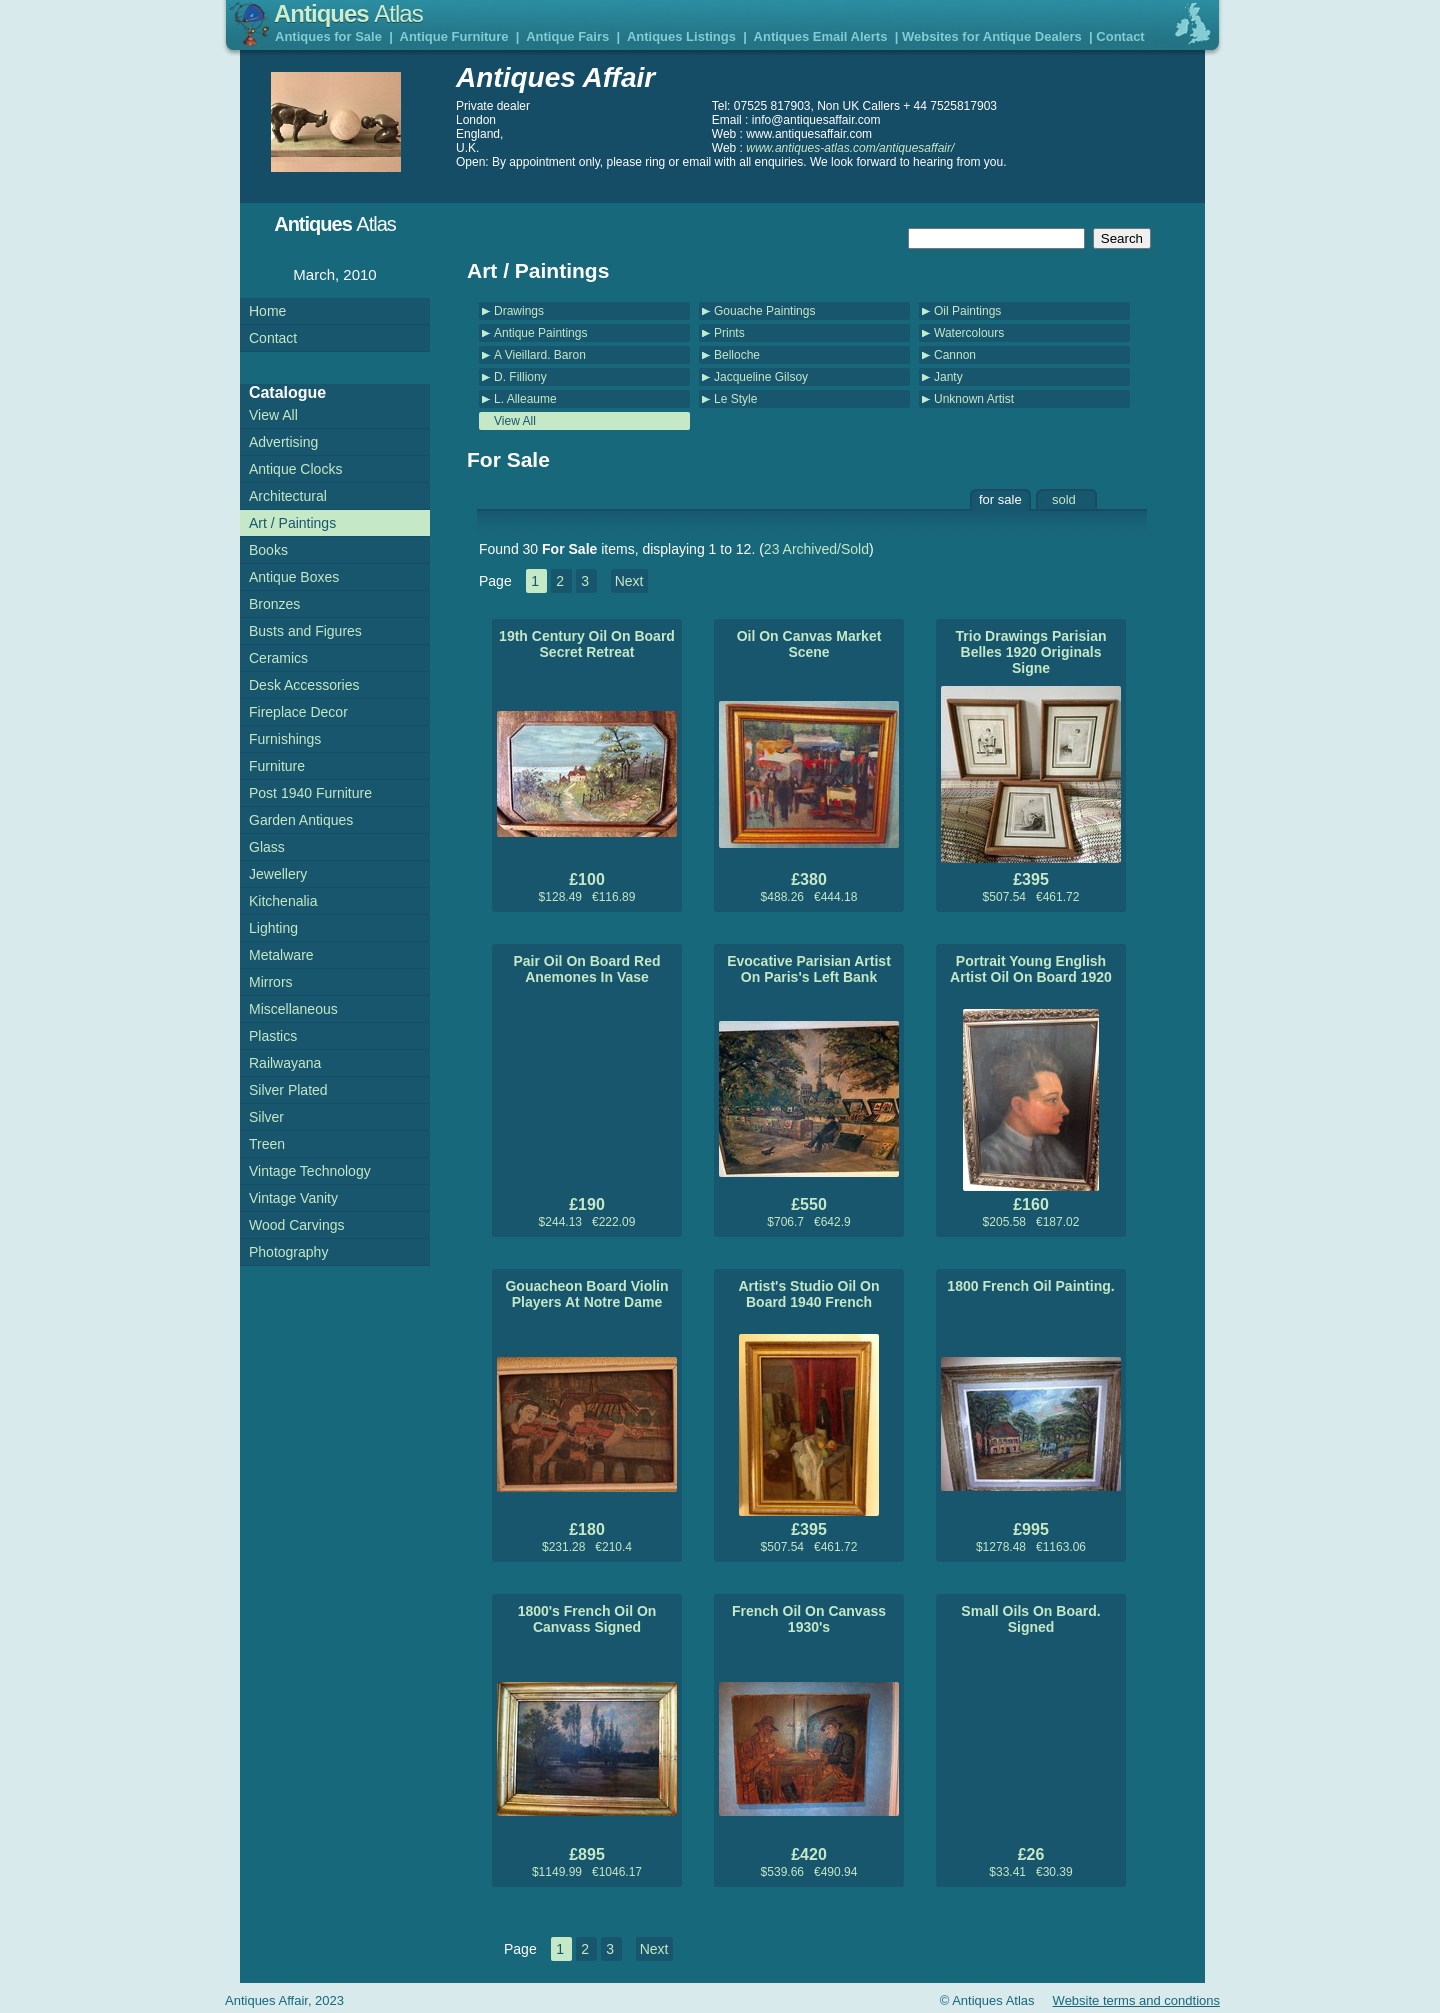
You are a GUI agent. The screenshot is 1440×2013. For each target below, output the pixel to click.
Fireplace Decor (298, 712)
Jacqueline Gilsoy (761, 377)
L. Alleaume (525, 399)
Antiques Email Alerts (821, 36)
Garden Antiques (301, 820)
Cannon (955, 355)
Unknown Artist (974, 399)
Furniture (277, 766)
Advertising (283, 442)
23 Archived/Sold (816, 549)
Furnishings (285, 739)
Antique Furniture (454, 36)
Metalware (281, 955)
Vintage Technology (310, 1171)
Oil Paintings (967, 311)
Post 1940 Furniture (310, 793)
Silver (266, 1117)
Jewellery (278, 874)
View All (515, 421)
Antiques (348, 13)
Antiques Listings (681, 36)
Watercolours (969, 333)
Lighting (273, 928)
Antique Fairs (567, 36)
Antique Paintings (540, 333)
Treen (267, 1144)
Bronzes (274, 604)
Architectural (288, 496)
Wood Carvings (296, 1225)
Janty (948, 377)
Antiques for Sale (328, 36)
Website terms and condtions (1136, 2000)
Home (267, 311)
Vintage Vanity (293, 1198)
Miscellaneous (293, 1009)
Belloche (737, 355)
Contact (1120, 36)
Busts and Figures (305, 631)
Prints (729, 333)
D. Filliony (520, 377)
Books (268, 550)
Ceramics (278, 658)
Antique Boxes (294, 577)
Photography (288, 1252)
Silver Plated (288, 1090)
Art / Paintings (292, 523)
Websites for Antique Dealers (992, 36)
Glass (267, 847)
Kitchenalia (283, 901)
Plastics (273, 1036)
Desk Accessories (304, 685)
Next (629, 581)
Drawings (519, 311)
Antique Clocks (295, 469)
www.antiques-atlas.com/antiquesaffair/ (850, 148)
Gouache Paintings (764, 311)
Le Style (735, 399)
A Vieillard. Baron (540, 355)
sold (1064, 499)
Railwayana (285, 1063)
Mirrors (271, 982)
